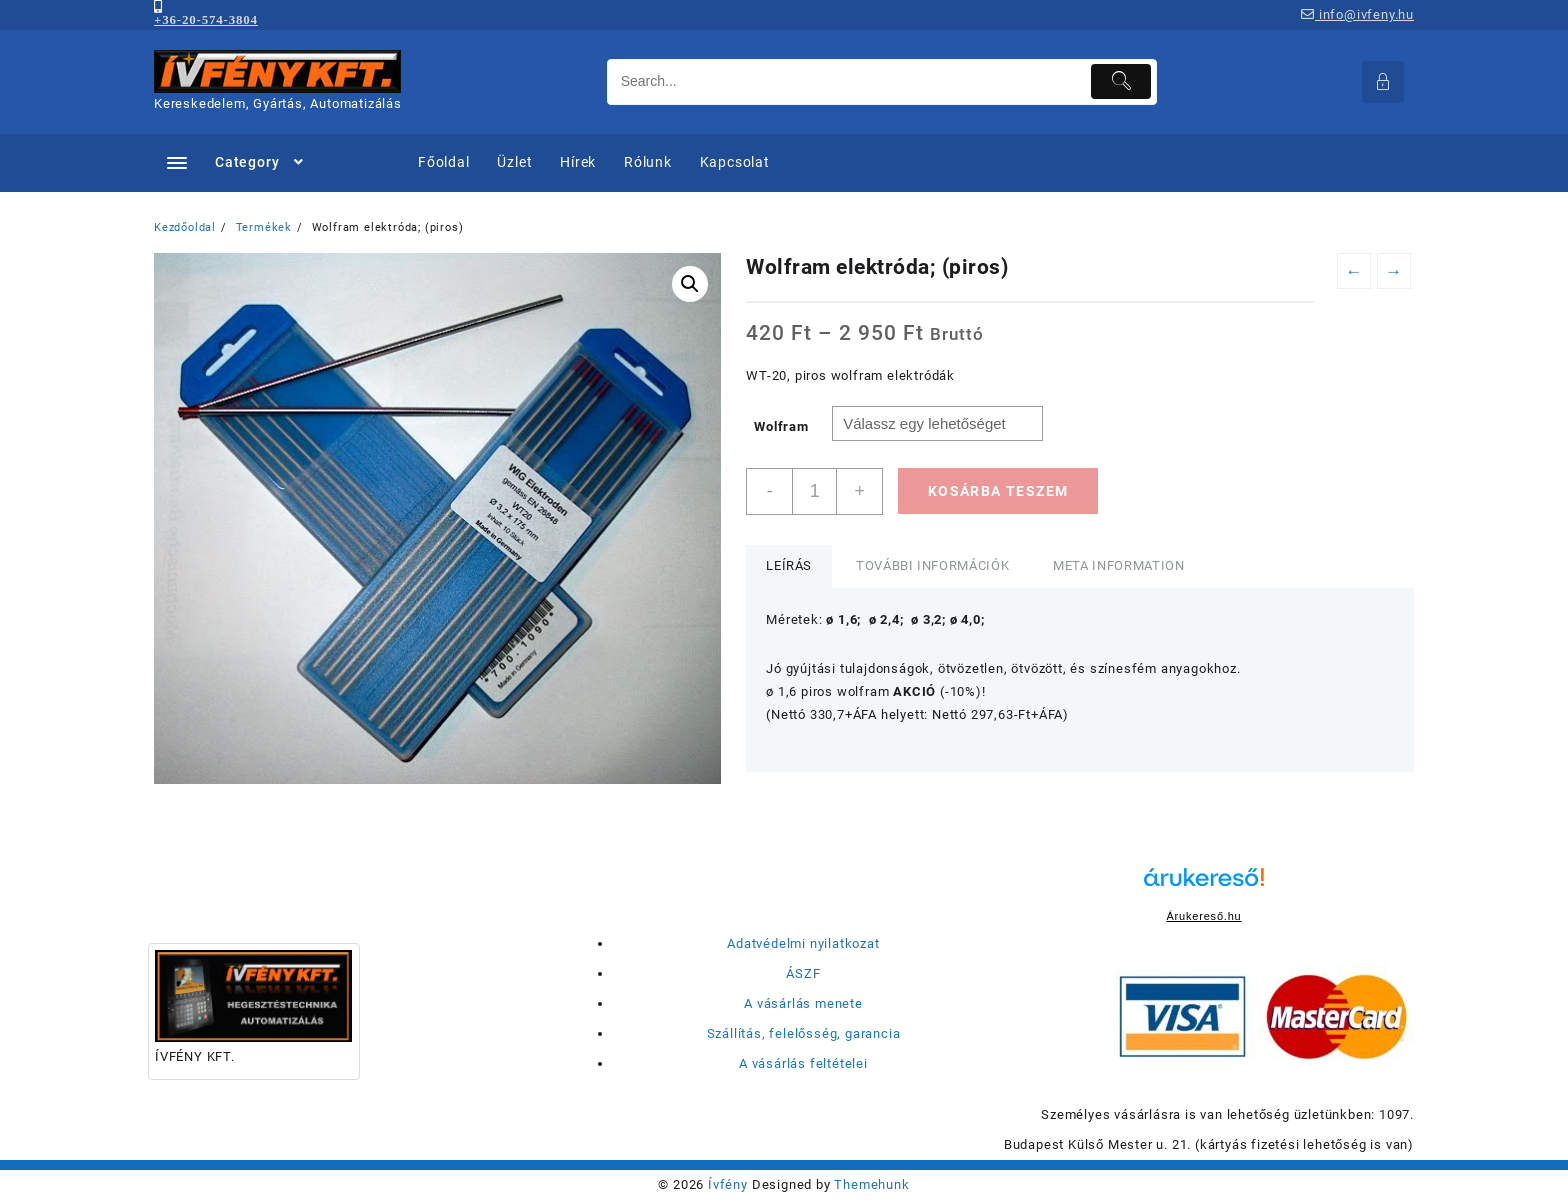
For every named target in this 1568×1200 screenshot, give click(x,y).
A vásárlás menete (803, 1003)
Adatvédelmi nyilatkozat (803, 943)
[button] (690, 284)
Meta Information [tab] (1118, 565)
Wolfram (781, 426)
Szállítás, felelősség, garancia (804, 1033)
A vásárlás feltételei (803, 1063)
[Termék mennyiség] (814, 491)
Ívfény (728, 1184)
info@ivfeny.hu (1357, 14)
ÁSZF (803, 973)
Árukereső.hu (1203, 916)
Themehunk (871, 1184)
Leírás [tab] (789, 565)
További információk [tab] (932, 565)
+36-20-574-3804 (206, 19)
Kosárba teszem (998, 491)
